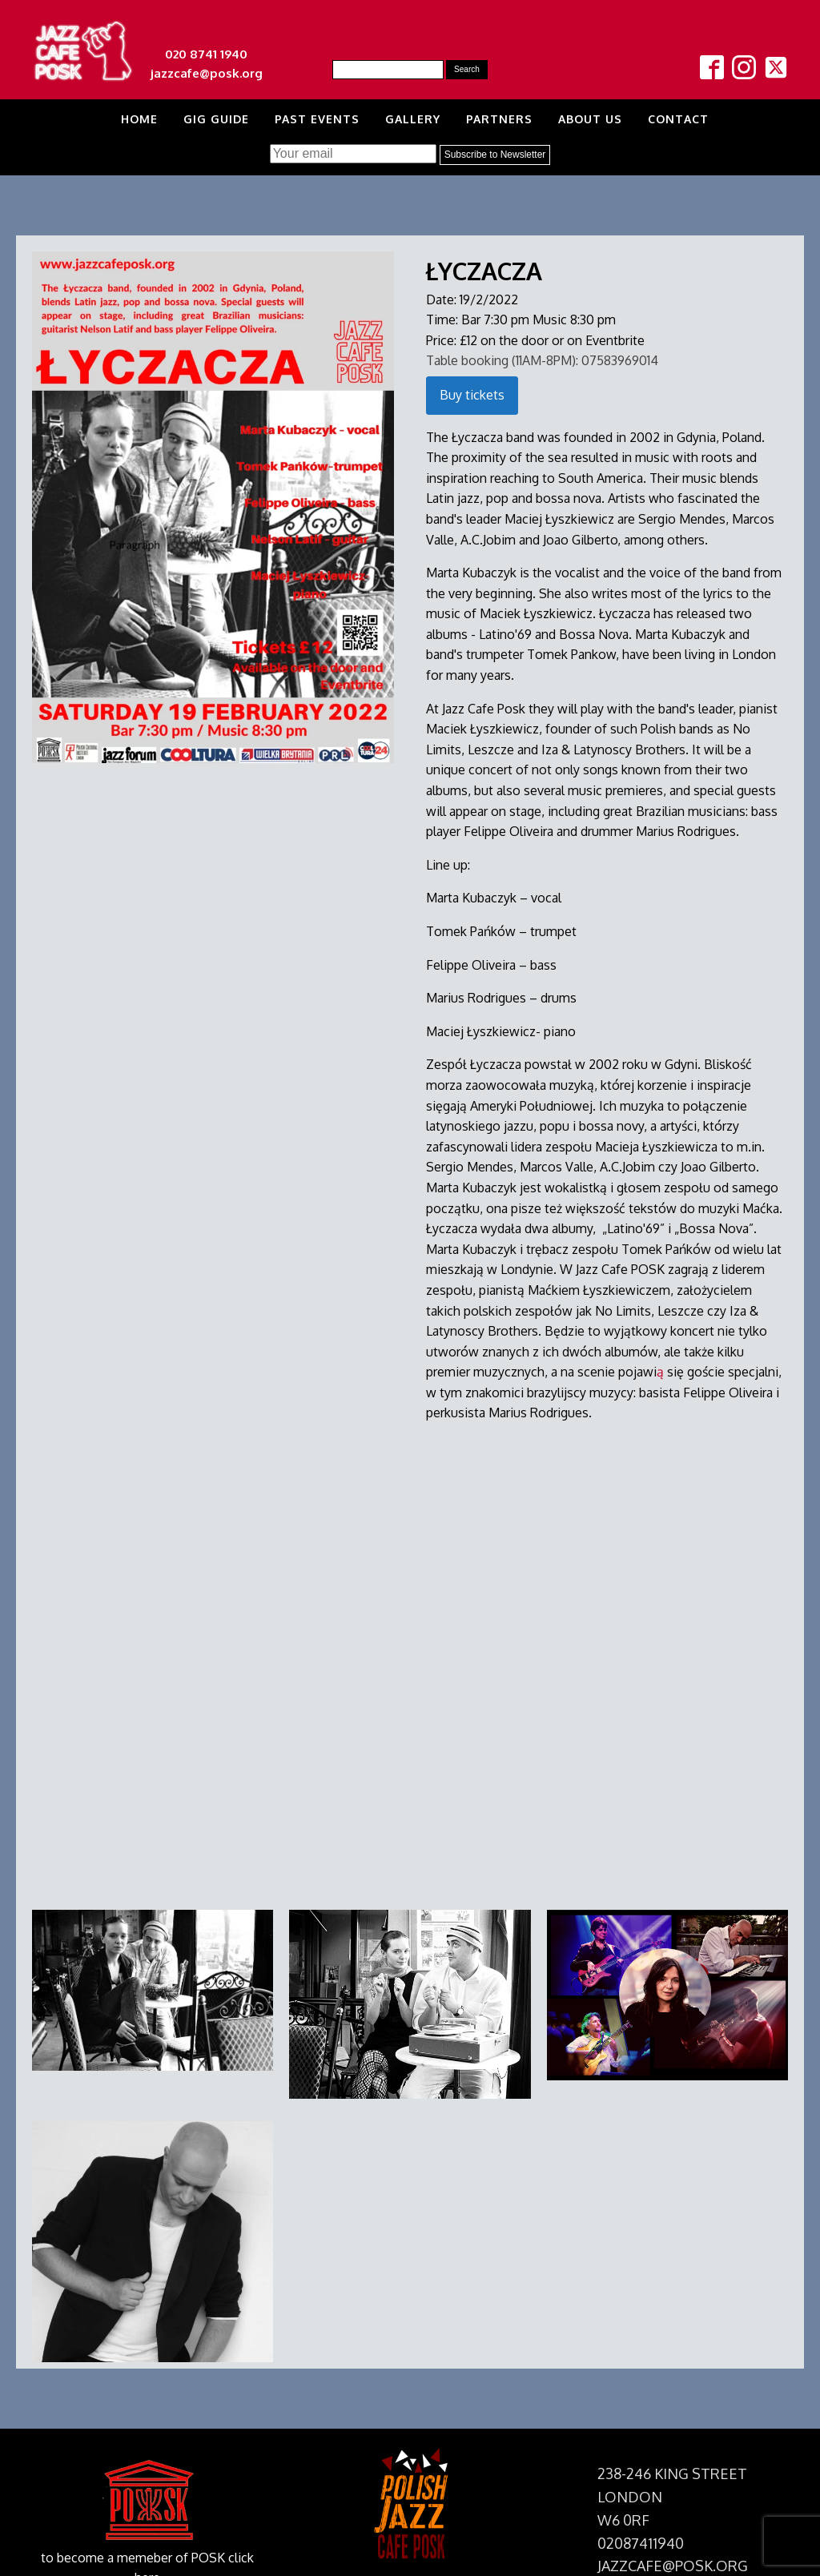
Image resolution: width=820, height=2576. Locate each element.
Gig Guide (216, 119)
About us (590, 119)
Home (139, 119)
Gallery (412, 119)
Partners (499, 119)
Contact (678, 119)
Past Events (317, 119)
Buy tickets (472, 395)
